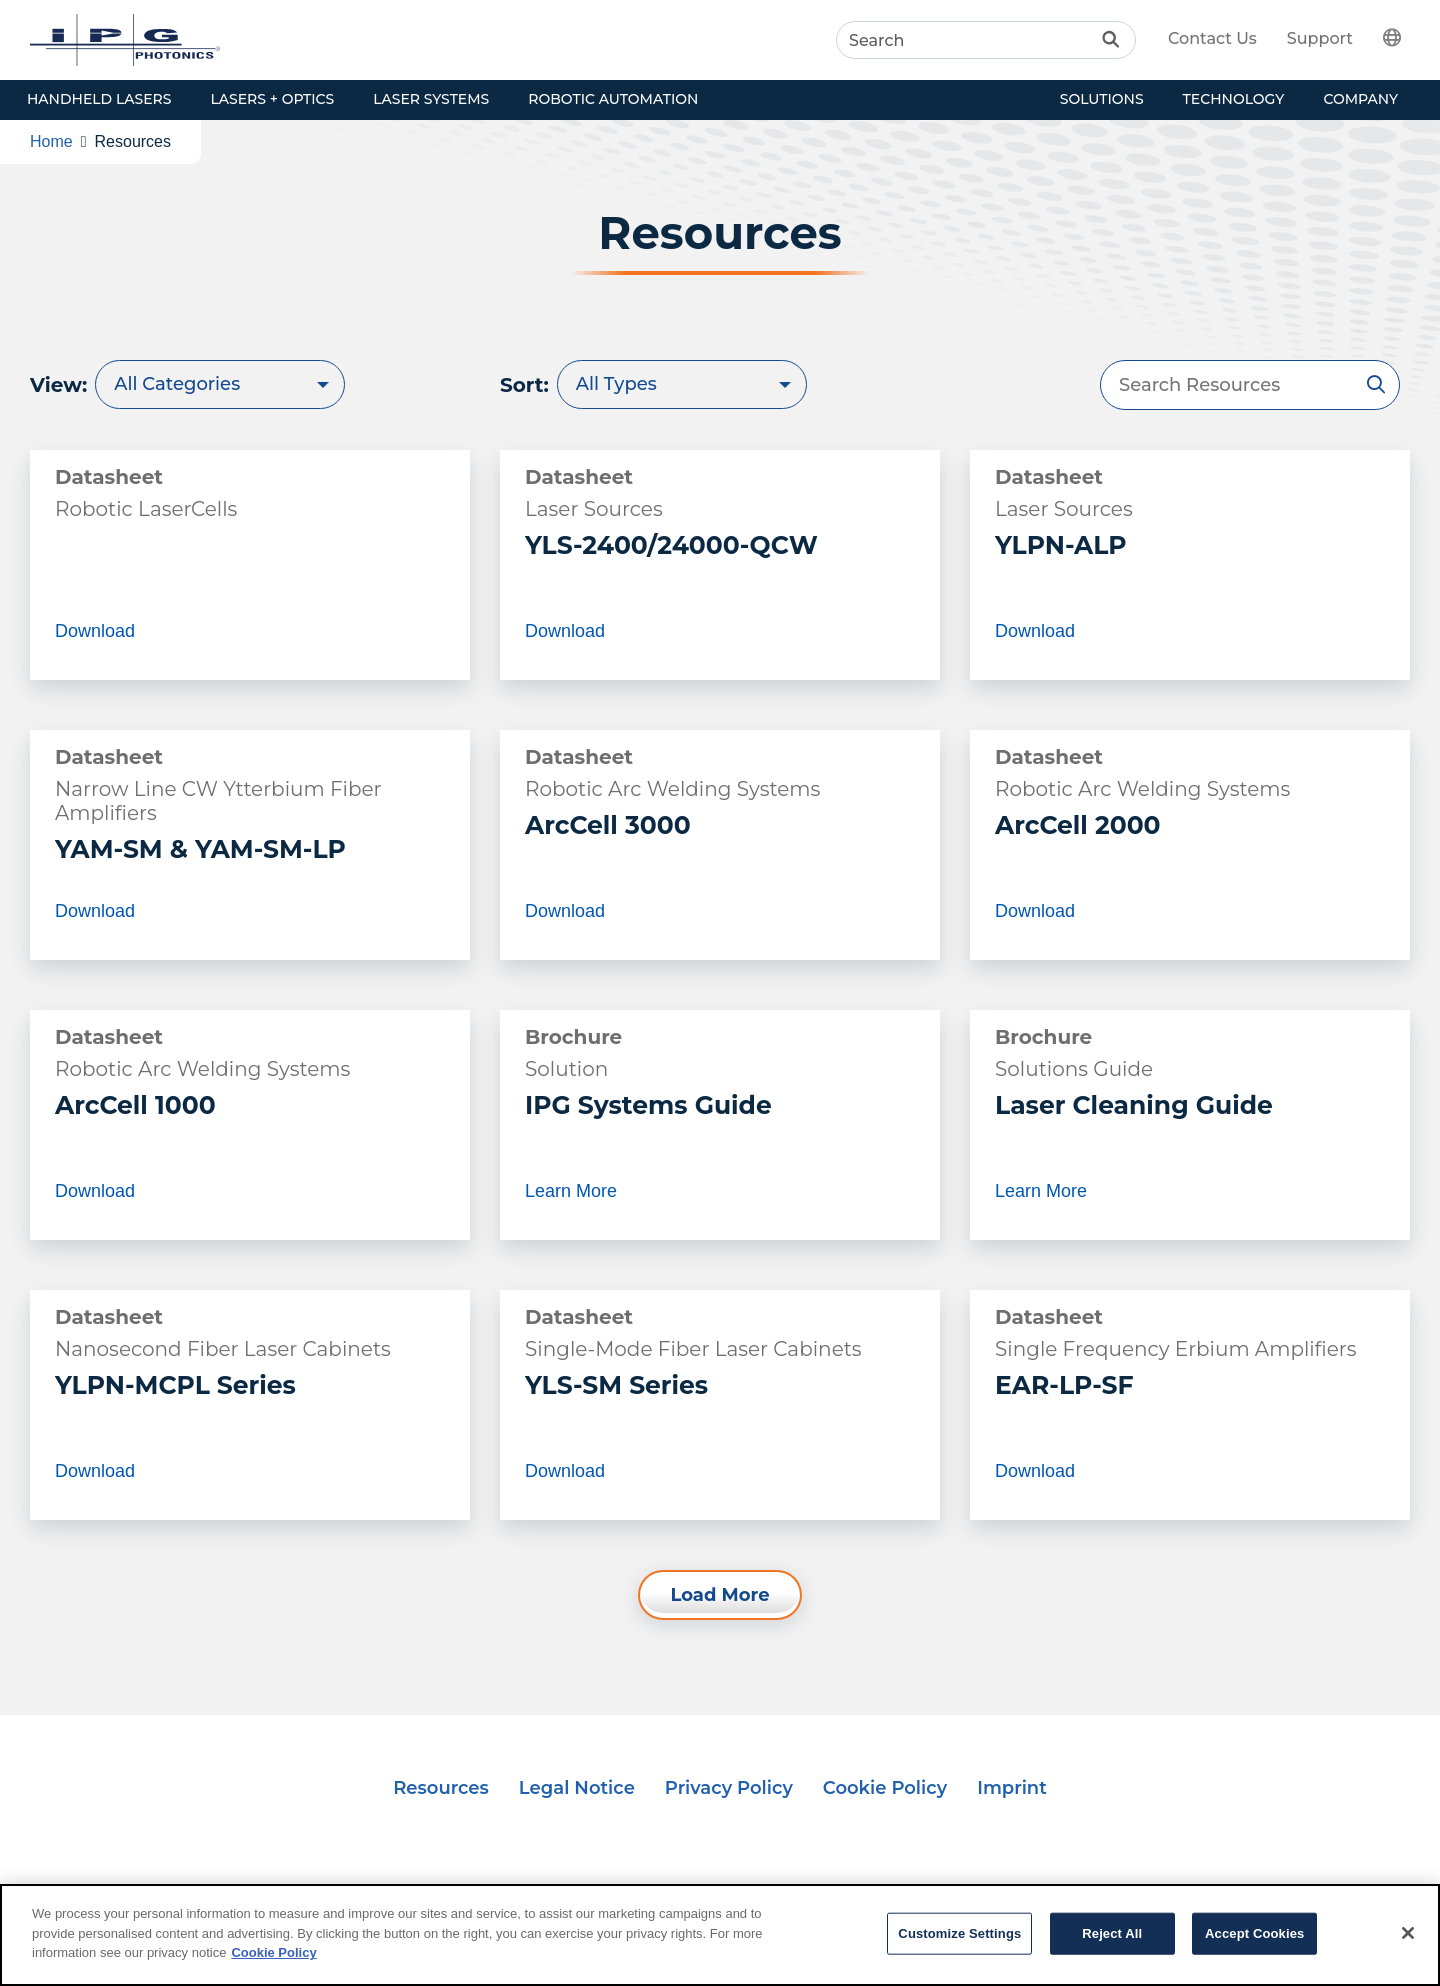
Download (95, 631)
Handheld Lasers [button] (99, 99)
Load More (719, 1595)
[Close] (1408, 1933)
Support (1320, 38)
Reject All (1112, 1933)
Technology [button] (1234, 99)
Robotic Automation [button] (613, 99)
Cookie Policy (885, 1788)
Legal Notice (577, 1788)
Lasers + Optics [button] (272, 99)
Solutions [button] (1102, 99)
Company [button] (1360, 99)
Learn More (571, 1199)
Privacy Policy (729, 1788)
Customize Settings (959, 1933)
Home (51, 141)
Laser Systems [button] (431, 99)
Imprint (1012, 1788)
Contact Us (1212, 38)
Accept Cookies (1254, 1933)
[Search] (986, 40)
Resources (441, 1788)
